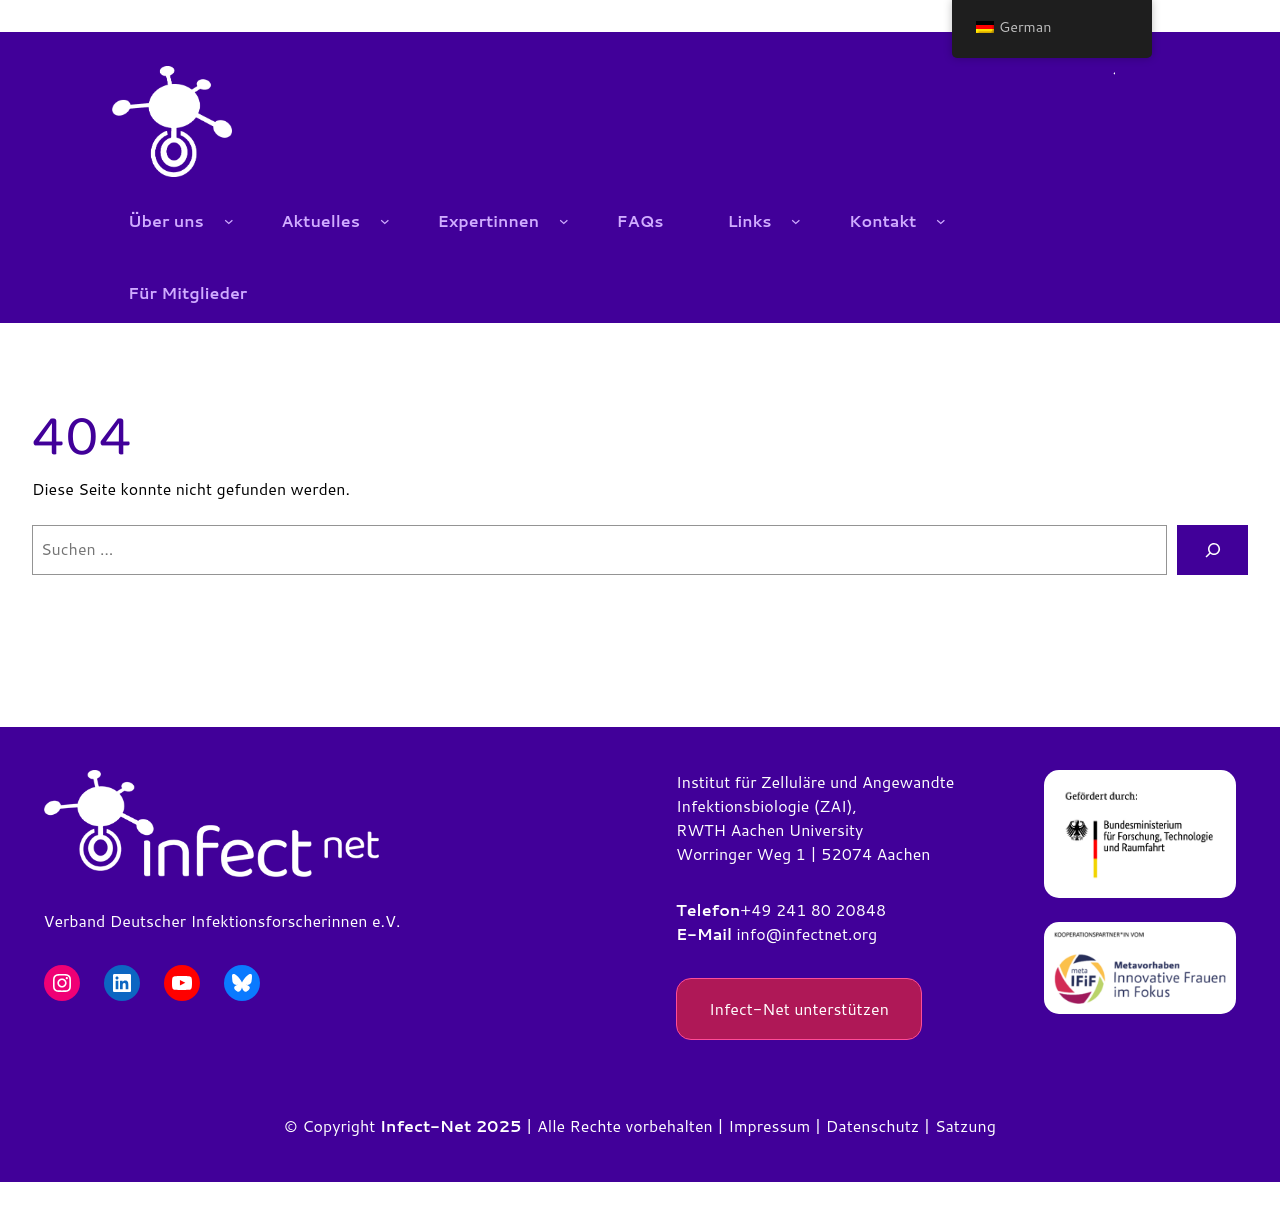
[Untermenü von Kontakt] (941, 221)
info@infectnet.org (807, 934)
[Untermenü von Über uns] (229, 221)
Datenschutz (872, 1126)
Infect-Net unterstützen (799, 1009)
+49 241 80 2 (792, 910)
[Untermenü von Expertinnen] (564, 221)
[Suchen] (1212, 549)
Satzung (965, 1126)
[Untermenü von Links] (796, 221)
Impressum (769, 1126)
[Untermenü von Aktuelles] (385, 221)
